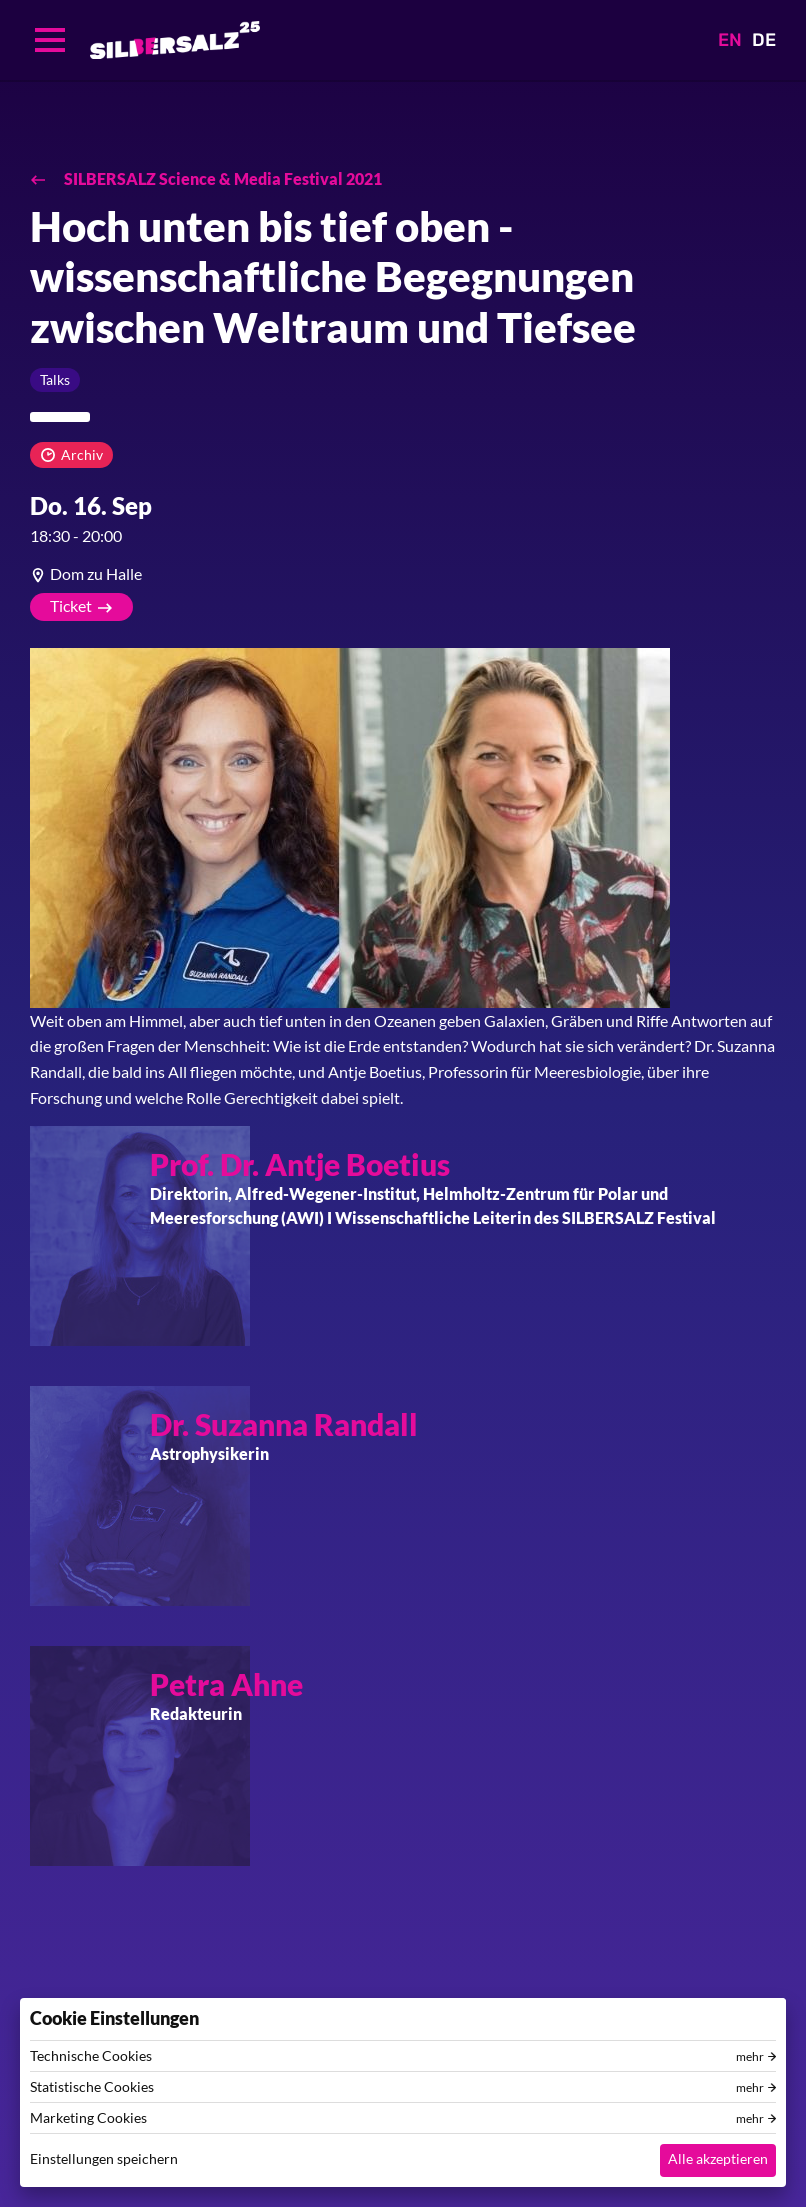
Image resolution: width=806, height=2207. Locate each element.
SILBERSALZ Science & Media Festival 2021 (221, 178)
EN (730, 40)
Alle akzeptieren (718, 2158)
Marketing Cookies (88, 2118)
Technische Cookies (91, 2056)
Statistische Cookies (92, 2087)
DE (764, 40)
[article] (403, 574)
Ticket (71, 605)
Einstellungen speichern (104, 2158)
